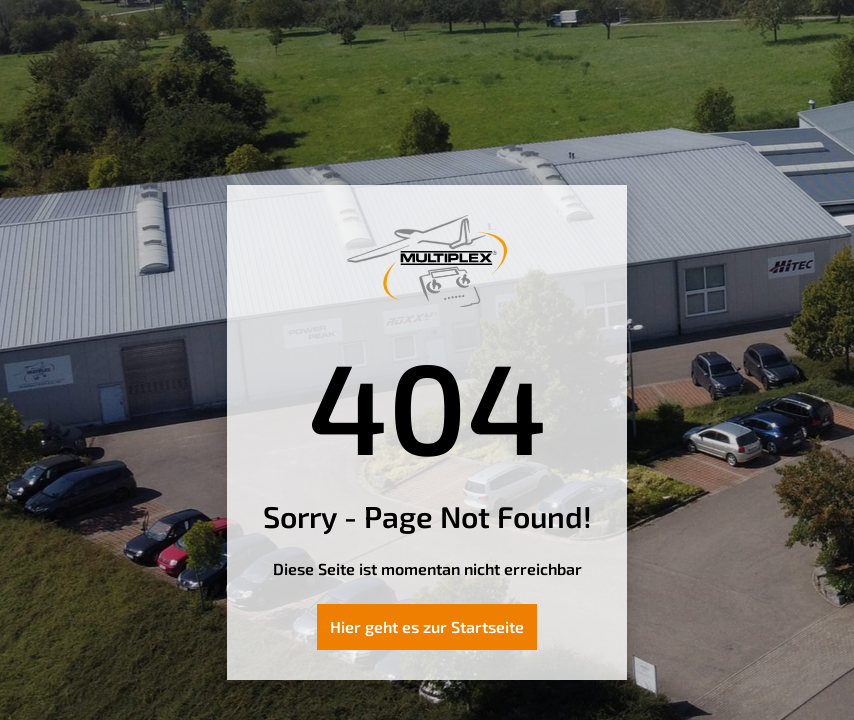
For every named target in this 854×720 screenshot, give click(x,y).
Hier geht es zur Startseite (427, 626)
